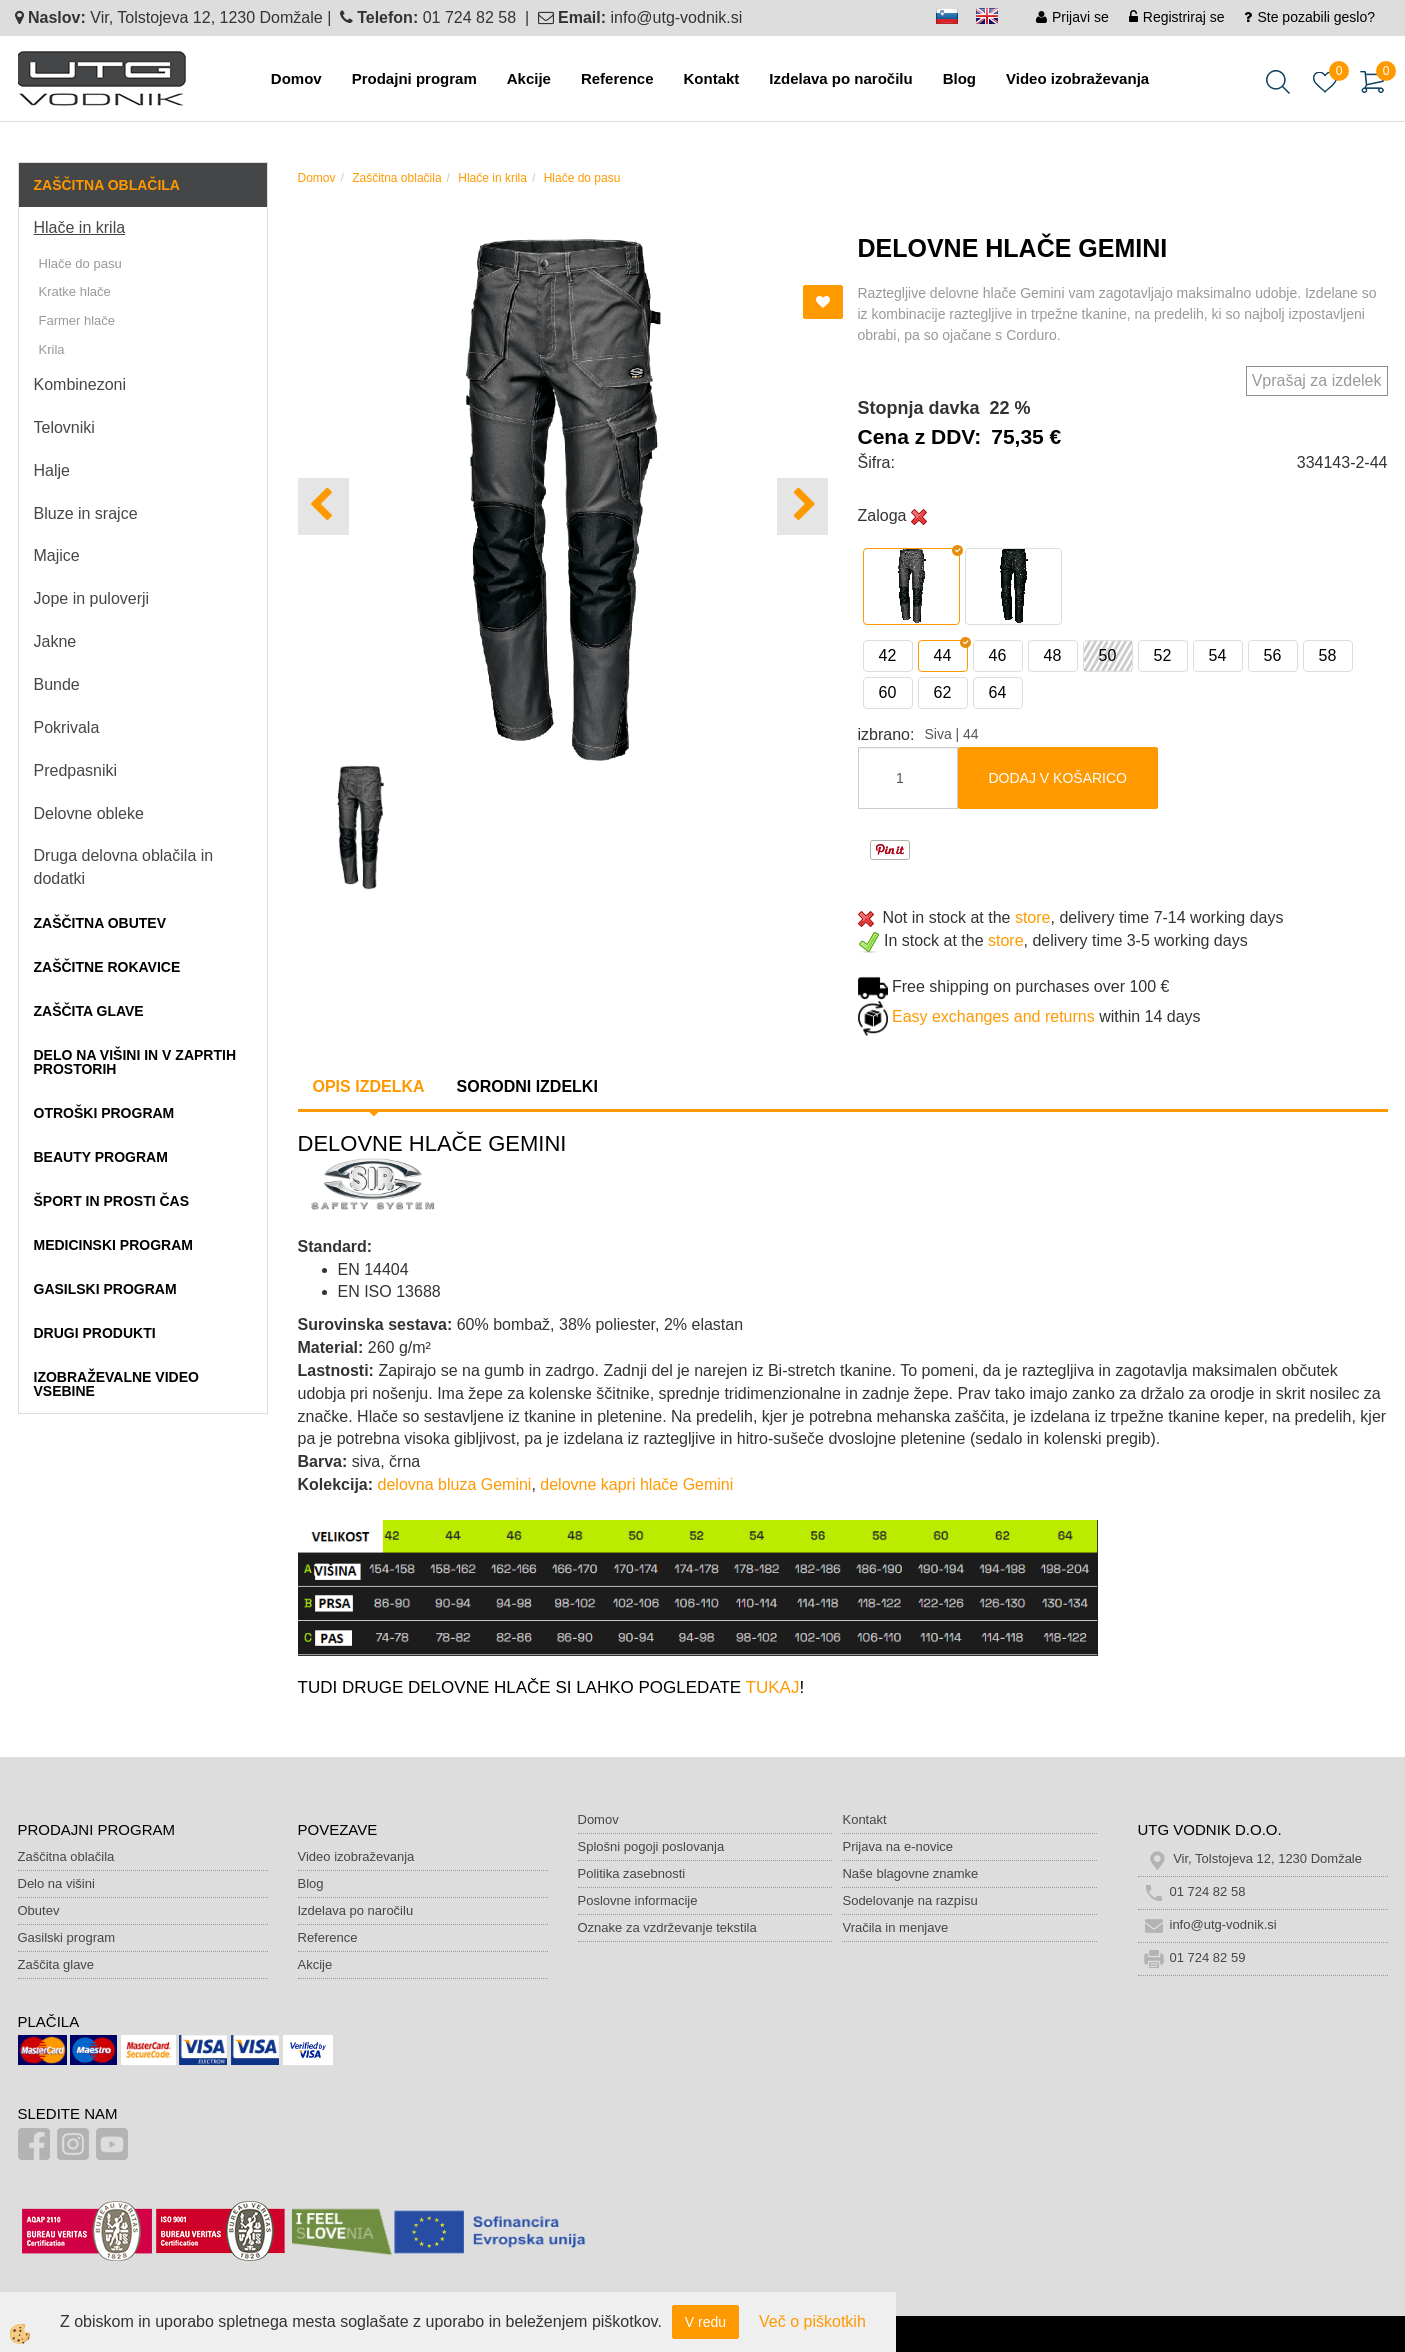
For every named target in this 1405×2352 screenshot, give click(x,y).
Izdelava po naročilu (840, 78)
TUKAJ (773, 1687)
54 (1218, 655)
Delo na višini (56, 1883)
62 (943, 692)
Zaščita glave (56, 1964)
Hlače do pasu (80, 263)
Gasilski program (67, 1937)
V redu (705, 2322)
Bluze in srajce (86, 513)
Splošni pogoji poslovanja (651, 1846)
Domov (296, 78)
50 (1108, 655)
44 (943, 655)
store (1033, 917)
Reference (617, 78)
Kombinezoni (80, 384)
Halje (52, 470)
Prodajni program (414, 78)
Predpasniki (76, 770)
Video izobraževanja (1077, 78)
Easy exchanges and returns (993, 1016)
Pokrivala (67, 727)
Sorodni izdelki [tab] (527, 1086)
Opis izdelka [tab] (369, 1086)
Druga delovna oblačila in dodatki (124, 867)
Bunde (57, 684)
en (996, 19)
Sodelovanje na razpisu (909, 1900)
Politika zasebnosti (632, 1873)
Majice (57, 555)
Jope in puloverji (92, 598)
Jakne (55, 641)
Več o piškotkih (812, 2321)
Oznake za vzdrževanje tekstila (667, 1927)
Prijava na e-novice (897, 1846)
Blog (959, 78)
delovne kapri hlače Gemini (636, 1484)
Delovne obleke (89, 813)
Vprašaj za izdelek (1317, 380)
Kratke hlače (75, 291)
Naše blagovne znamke (910, 1873)
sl (956, 19)
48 (1053, 655)
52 (1163, 655)
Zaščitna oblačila (396, 178)
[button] (802, 506)
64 (998, 692)
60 (888, 692)
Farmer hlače (77, 320)
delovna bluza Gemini (455, 1484)
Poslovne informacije (638, 1900)
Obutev (39, 1910)
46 (998, 655)
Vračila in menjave (895, 1927)
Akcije (529, 78)
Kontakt (711, 78)
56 (1273, 655)
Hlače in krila (80, 227)
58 (1328, 655)
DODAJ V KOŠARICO (1058, 778)
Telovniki (64, 427)
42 (888, 655)
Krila (52, 349)
